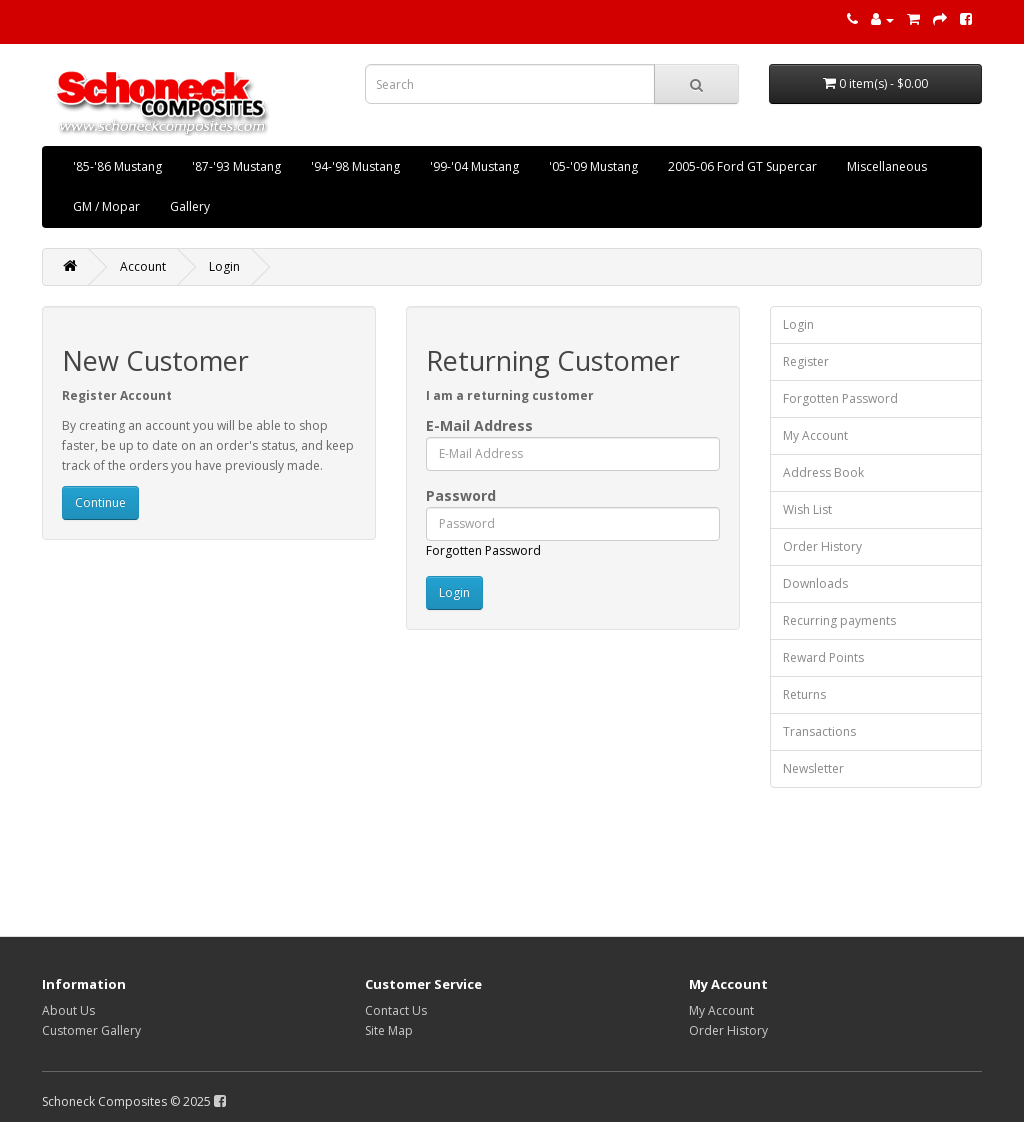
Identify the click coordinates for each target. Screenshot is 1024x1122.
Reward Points (823, 657)
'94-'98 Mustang (355, 166)
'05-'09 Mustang (593, 166)
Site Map (389, 1030)
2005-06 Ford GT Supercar (742, 166)
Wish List (807, 509)
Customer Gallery (91, 1030)
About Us (68, 1010)
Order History (822, 546)
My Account (815, 435)
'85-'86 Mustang (117, 166)
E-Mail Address (479, 425)
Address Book (823, 472)
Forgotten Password (483, 550)
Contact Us (396, 1010)
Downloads (815, 583)
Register (806, 361)
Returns (804, 694)
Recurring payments (839, 620)
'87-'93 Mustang (236, 166)
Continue (100, 502)
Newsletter (813, 768)
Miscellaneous (887, 166)
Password (461, 495)
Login (224, 266)
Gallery (190, 206)
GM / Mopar (106, 206)
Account (143, 266)
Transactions (819, 731)
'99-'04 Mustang (474, 166)
